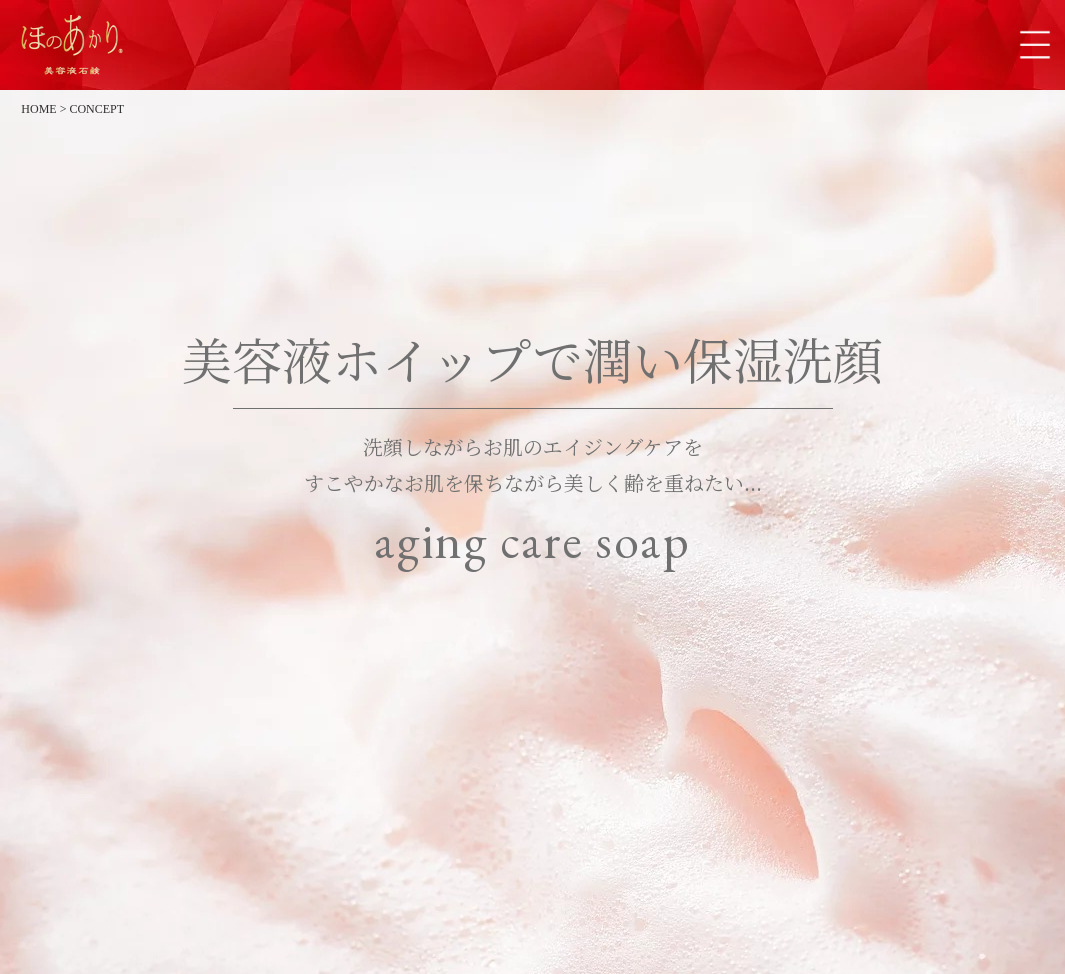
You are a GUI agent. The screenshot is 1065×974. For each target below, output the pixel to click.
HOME (38, 109)
